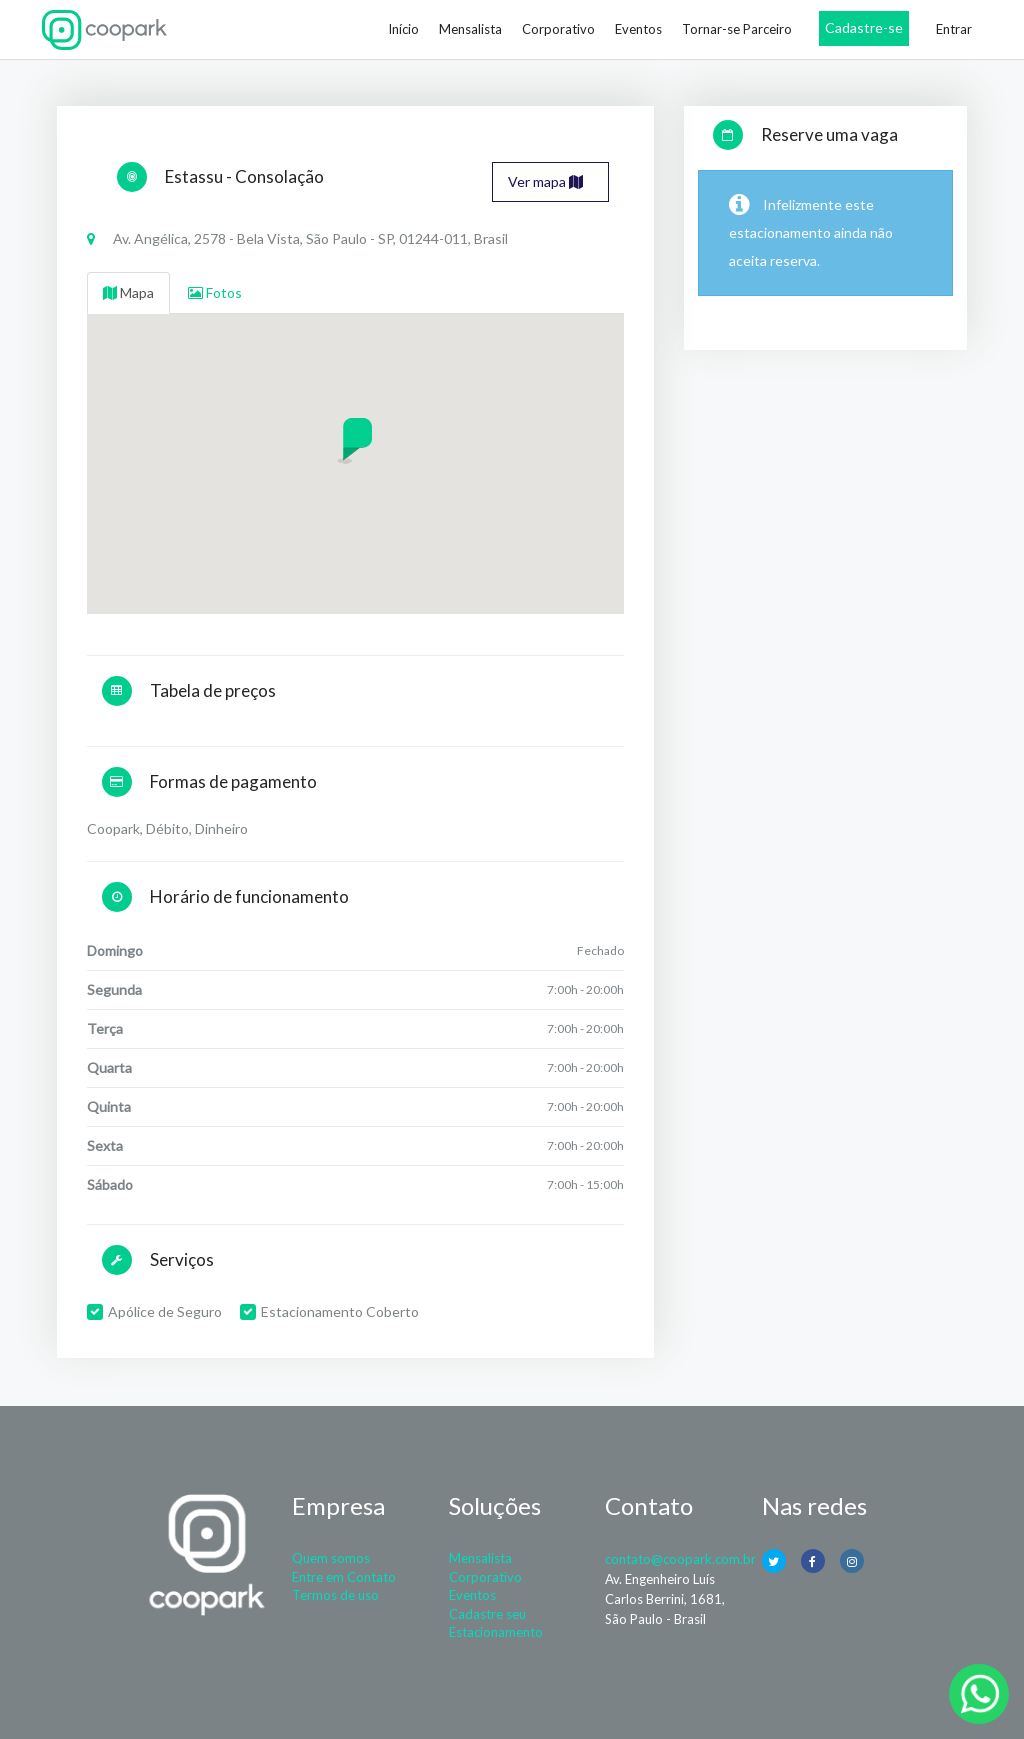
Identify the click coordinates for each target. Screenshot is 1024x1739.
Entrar (954, 29)
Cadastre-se (864, 27)
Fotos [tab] (215, 292)
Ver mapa (545, 181)
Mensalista (470, 29)
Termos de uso (335, 1595)
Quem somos (331, 1558)
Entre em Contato (344, 1577)
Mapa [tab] (128, 292)
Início (403, 29)
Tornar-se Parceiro (737, 29)
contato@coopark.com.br (680, 1559)
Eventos (638, 29)
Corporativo (558, 29)
